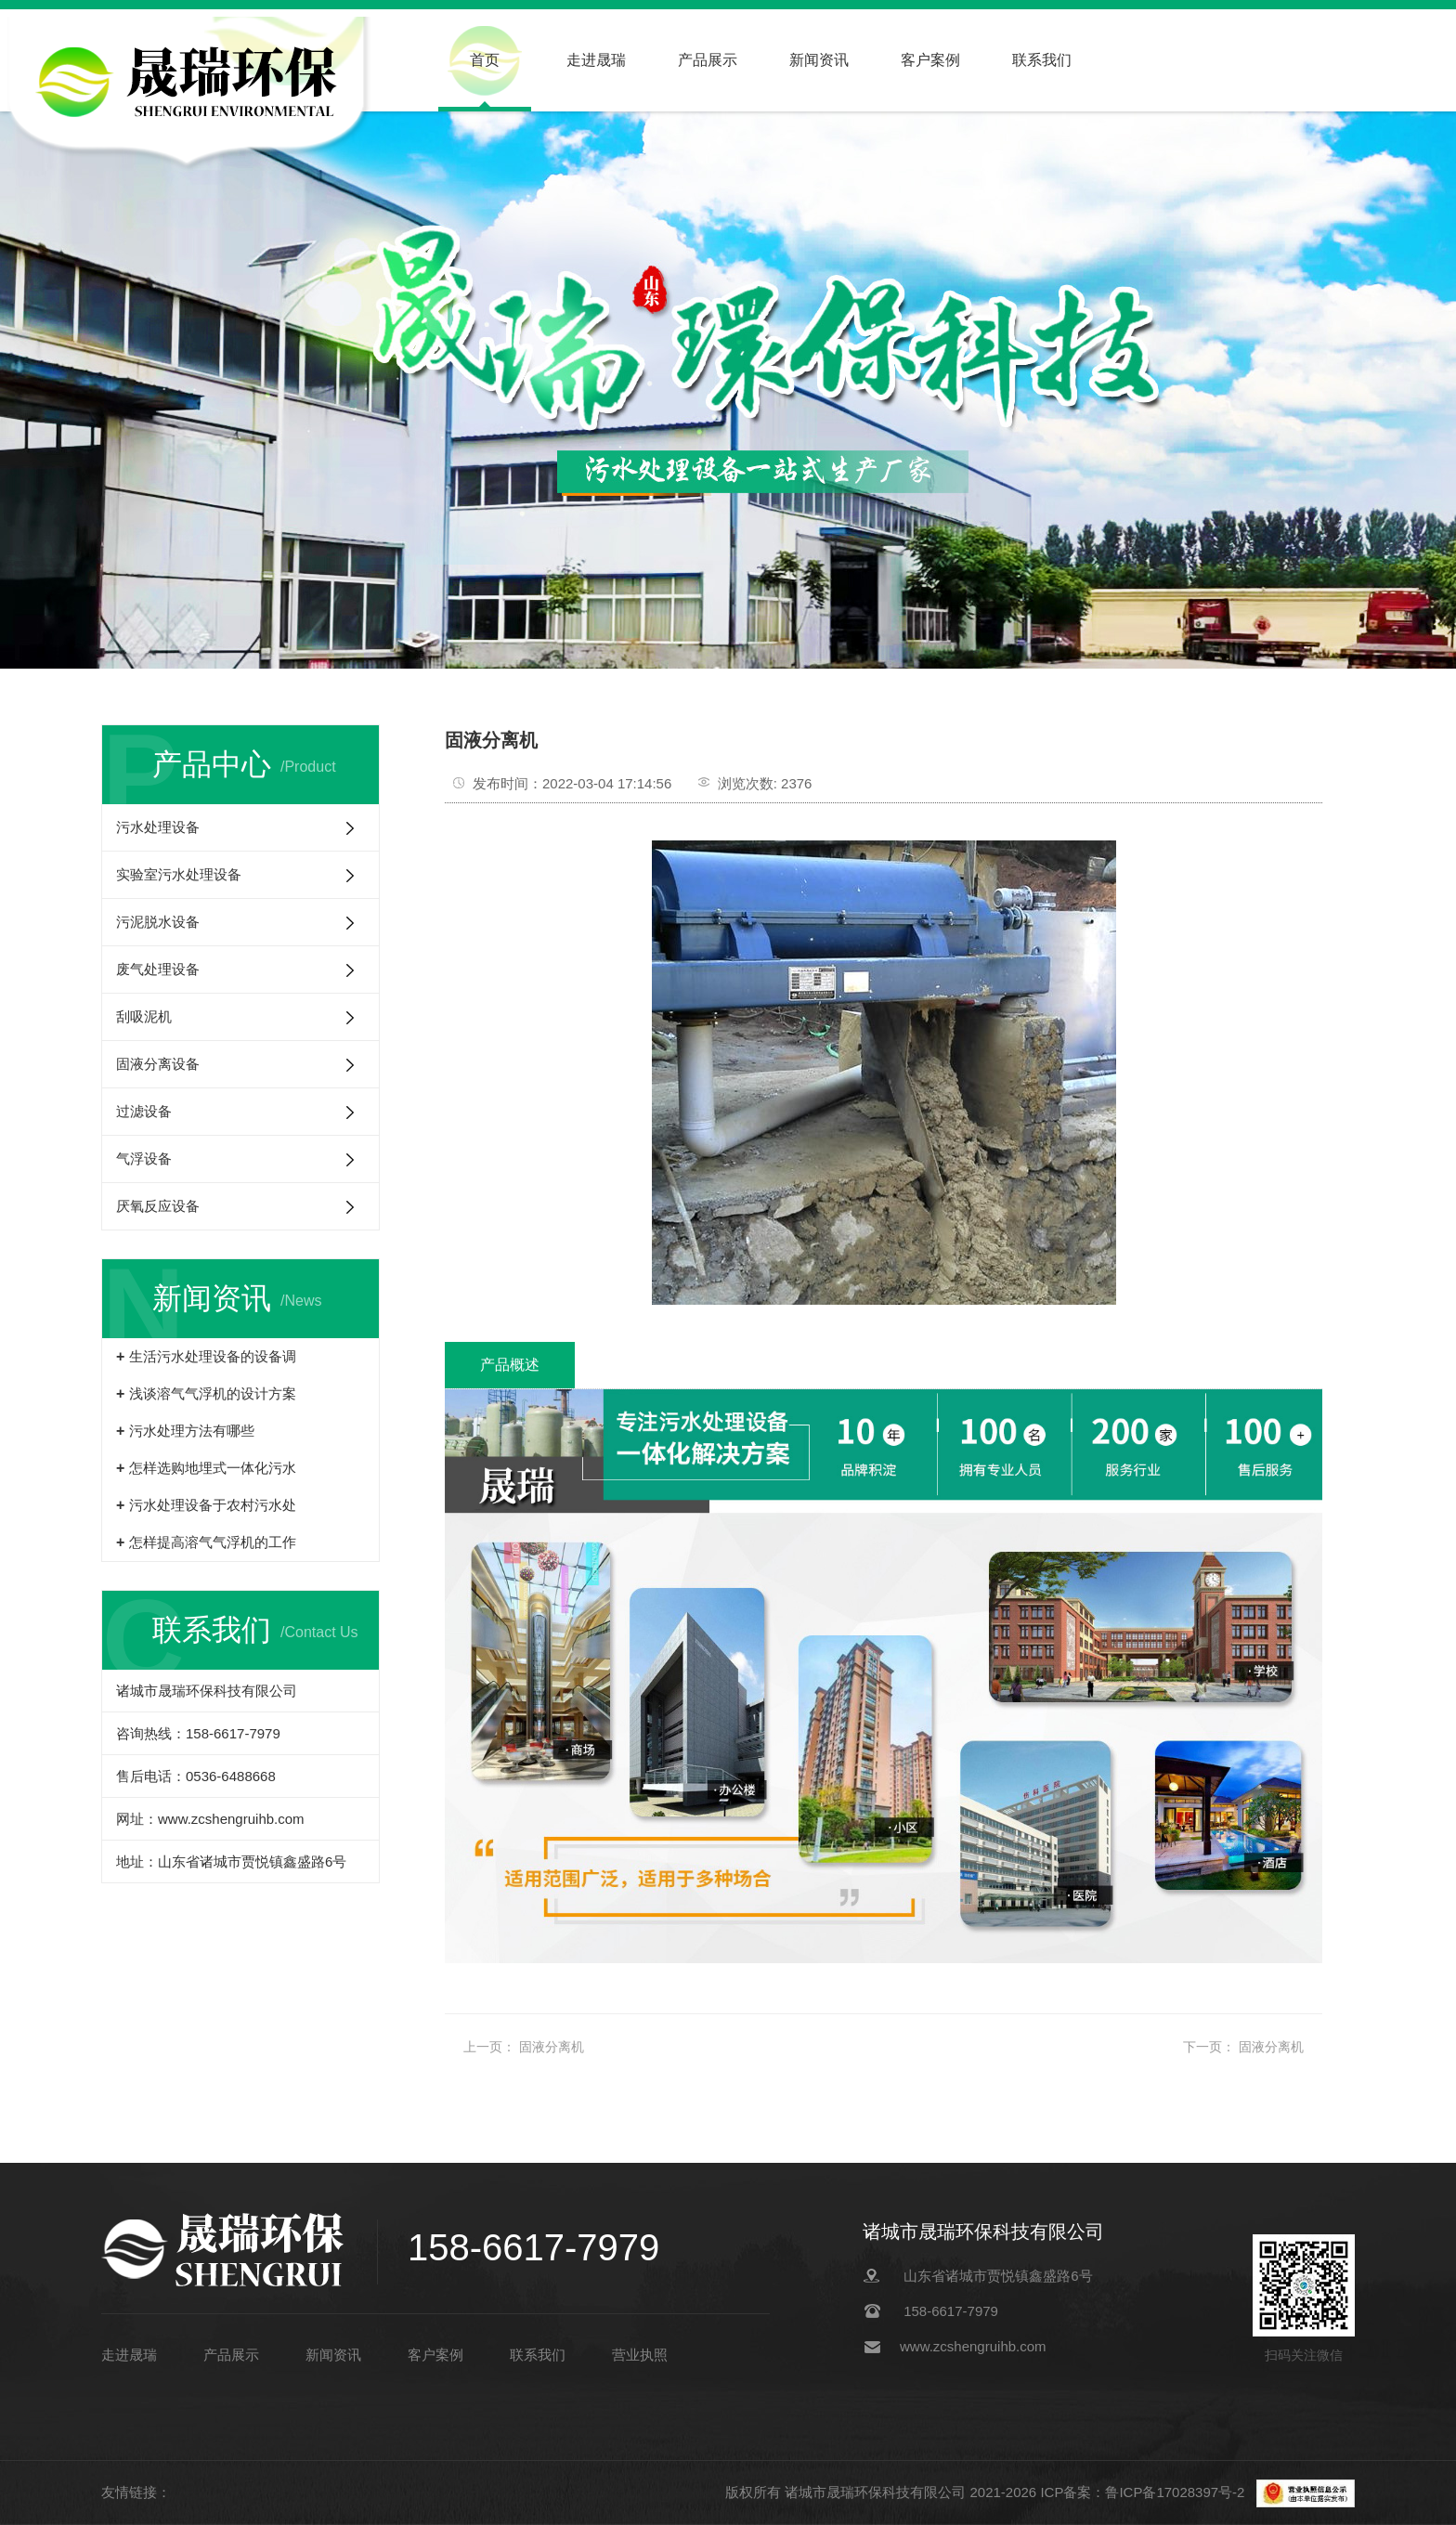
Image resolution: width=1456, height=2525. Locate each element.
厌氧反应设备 (158, 1206)
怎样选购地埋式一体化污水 (212, 1468)
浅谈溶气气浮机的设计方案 (212, 1393)
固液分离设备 (158, 1064)
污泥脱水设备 (158, 922)
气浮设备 (144, 1158)
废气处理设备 (158, 969)
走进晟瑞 (596, 60)
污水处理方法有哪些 (191, 1430)
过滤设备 (144, 1111)
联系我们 (1042, 60)
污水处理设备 (158, 827)
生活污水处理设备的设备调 (212, 1356)
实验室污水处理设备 (178, 874)
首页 (485, 60)
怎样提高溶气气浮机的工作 (212, 1542)
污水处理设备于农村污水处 (212, 1505)
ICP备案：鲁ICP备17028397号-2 (1144, 2492)
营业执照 (640, 2354)
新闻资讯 (819, 60)
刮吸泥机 (144, 1016)
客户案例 (930, 60)
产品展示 (707, 60)
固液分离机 (551, 2046)
